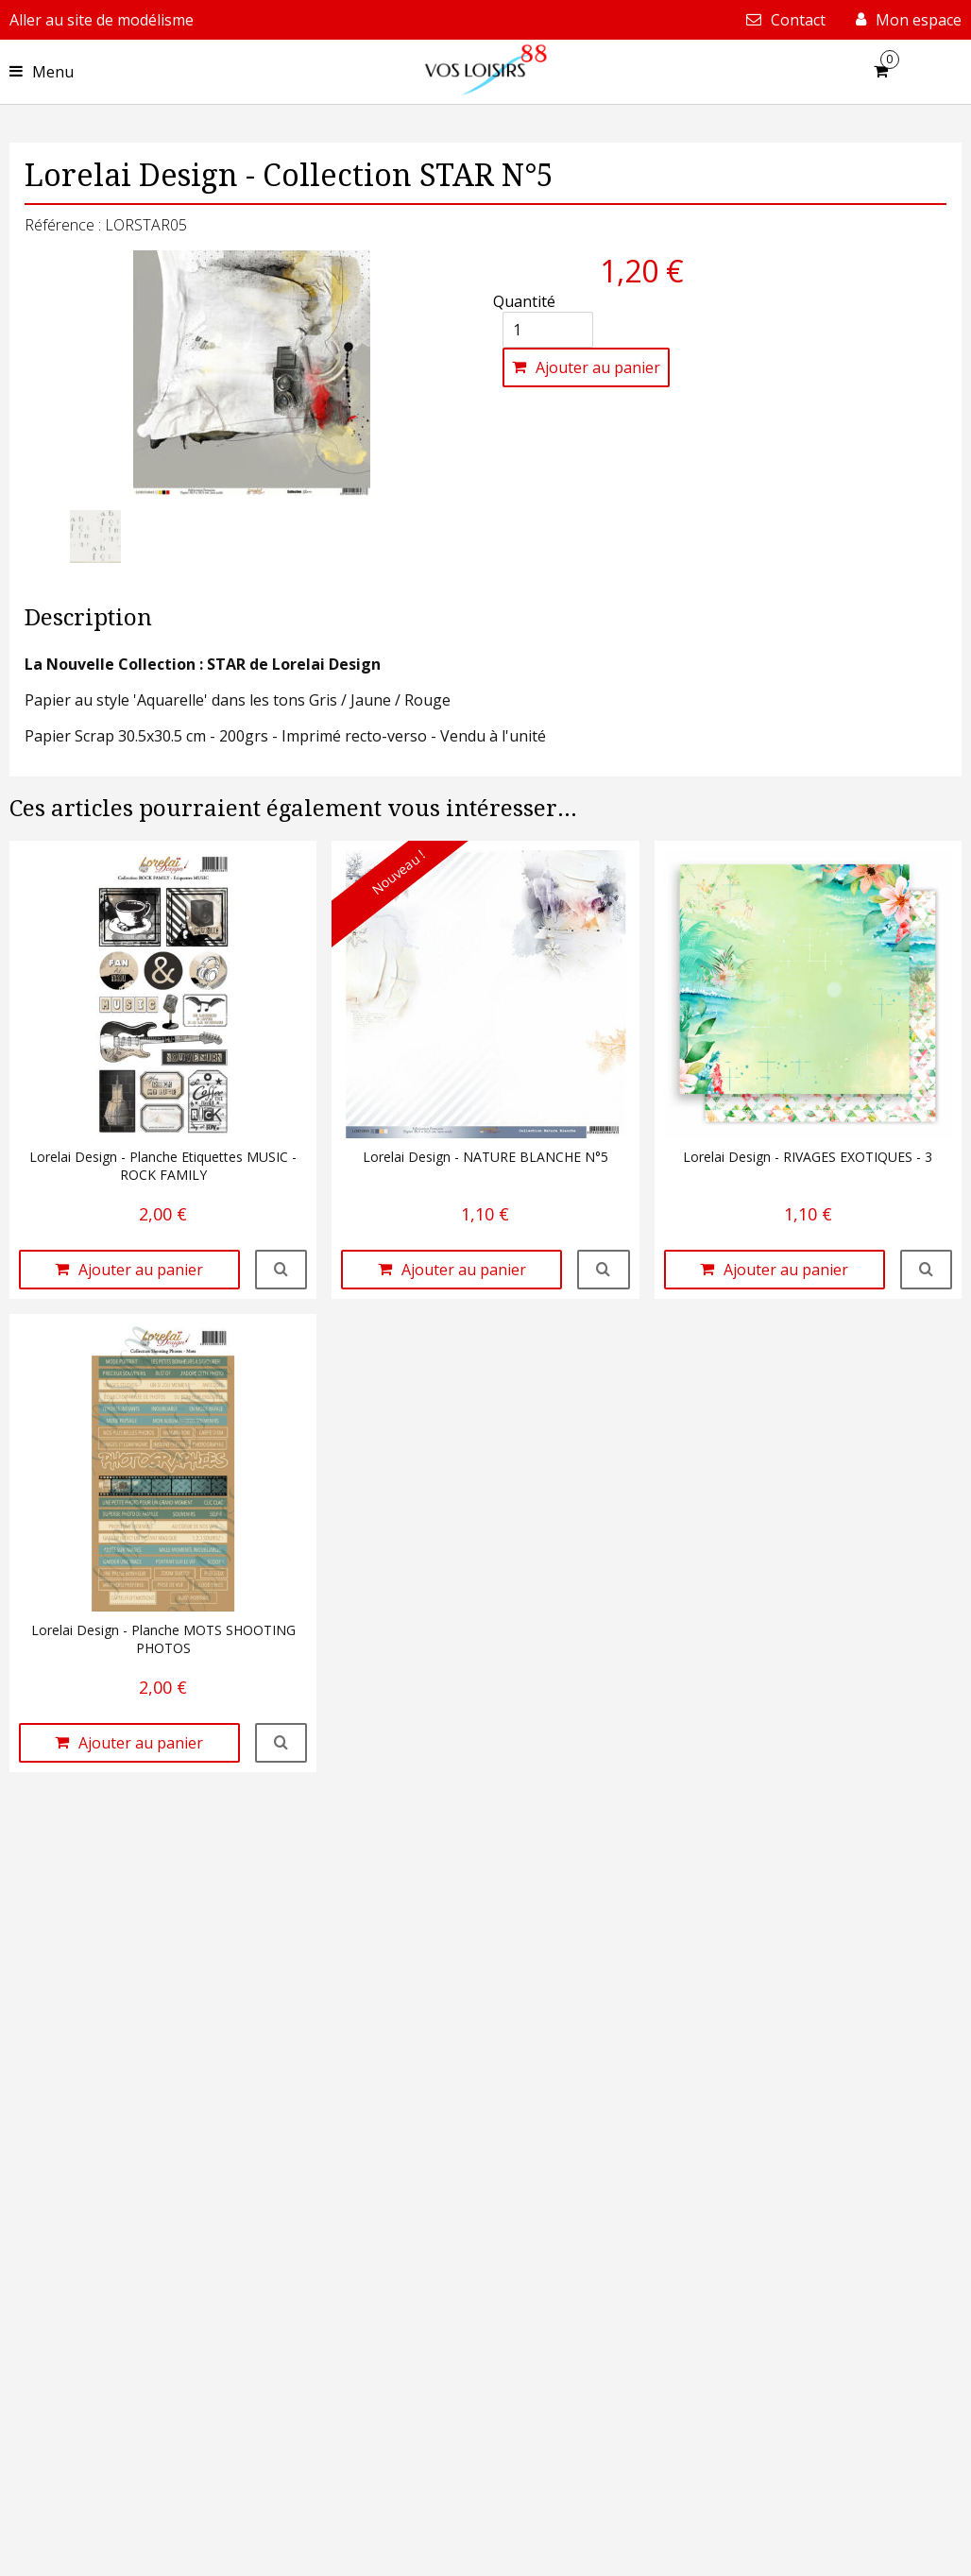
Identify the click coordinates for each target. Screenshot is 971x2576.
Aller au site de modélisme (101, 19)
